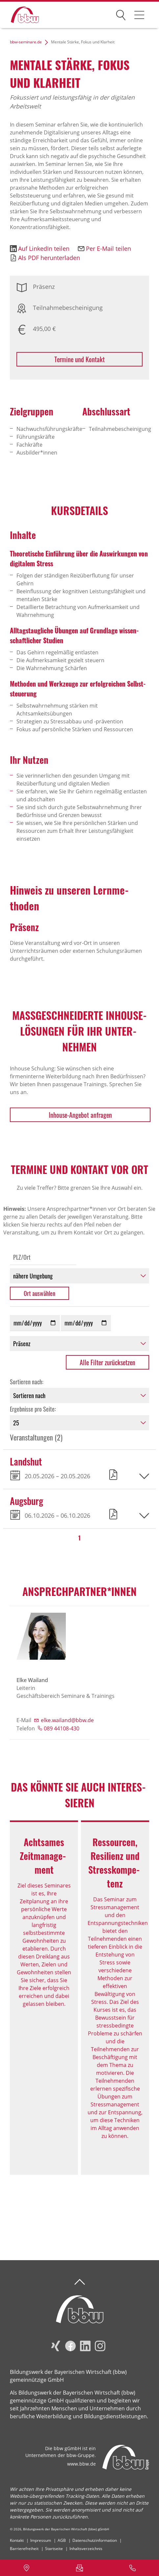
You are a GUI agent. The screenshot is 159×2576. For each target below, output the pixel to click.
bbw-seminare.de (26, 42)
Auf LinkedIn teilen (43, 248)
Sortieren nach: (26, 1381)
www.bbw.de (81, 2464)
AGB (62, 2540)
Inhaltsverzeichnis (85, 2548)
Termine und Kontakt (79, 359)
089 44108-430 (61, 1728)
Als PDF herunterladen (49, 258)
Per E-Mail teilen (108, 248)
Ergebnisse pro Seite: (33, 1409)
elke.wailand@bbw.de (67, 1720)
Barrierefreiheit (24, 2548)
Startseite (54, 2548)
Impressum (40, 2540)
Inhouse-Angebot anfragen (80, 1115)
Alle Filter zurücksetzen (107, 1362)
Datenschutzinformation (94, 2540)
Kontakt (17, 2540)
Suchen (121, 13)
